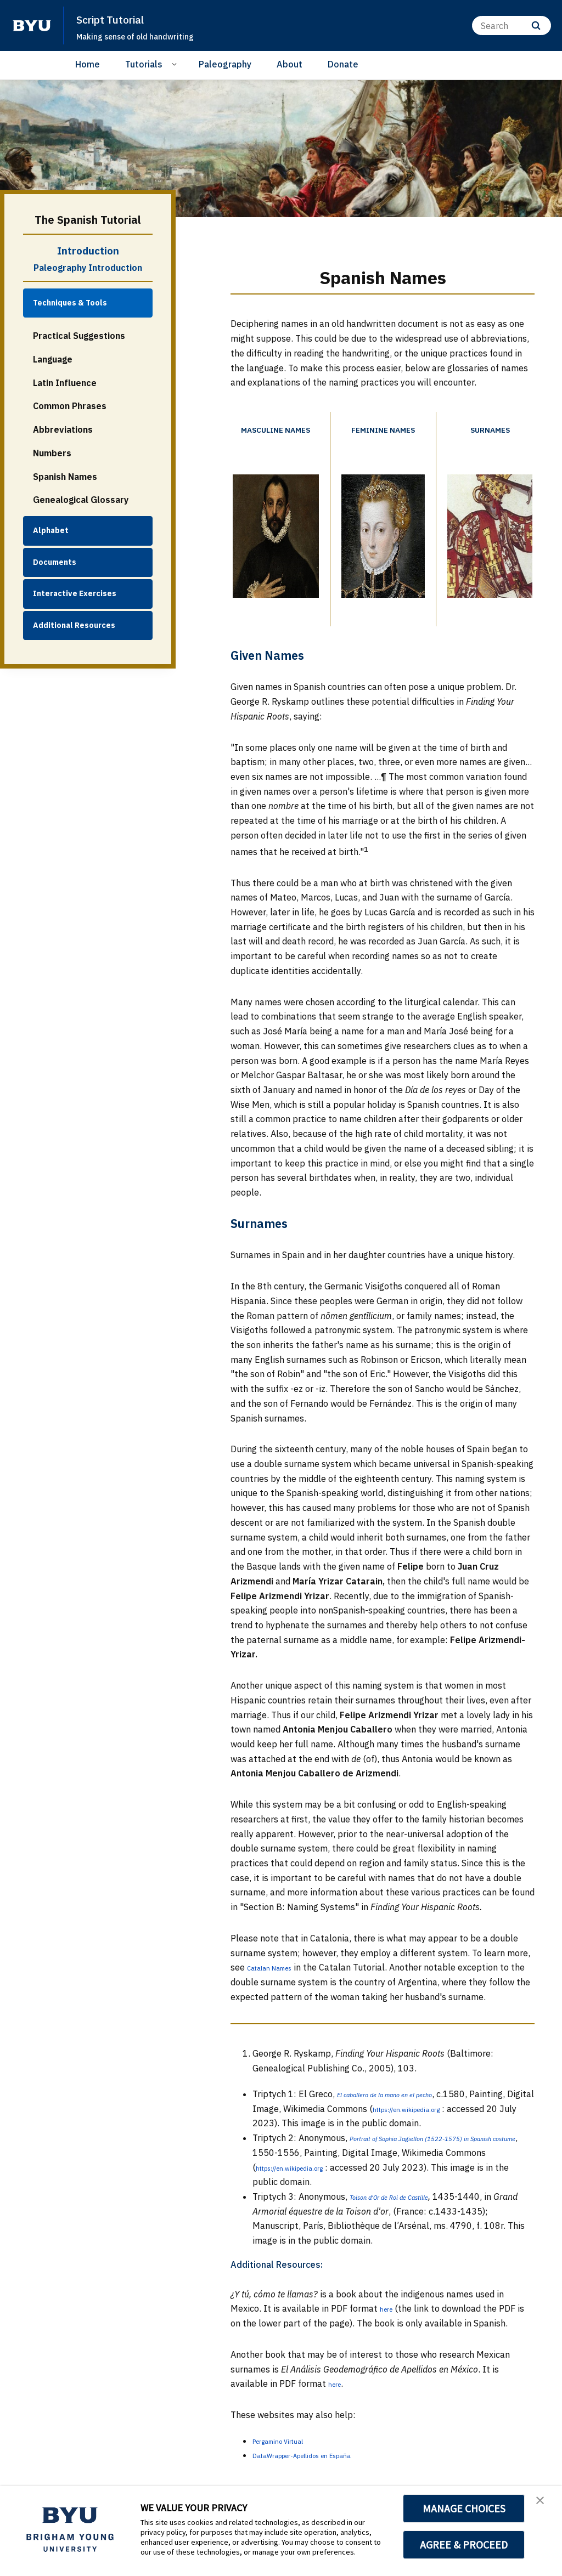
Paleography (225, 64)
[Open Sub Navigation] (176, 64)
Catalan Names (278, 1987)
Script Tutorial (120, 18)
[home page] (32, 25)
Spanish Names (65, 476)
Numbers (52, 453)
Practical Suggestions (79, 335)
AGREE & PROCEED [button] (464, 2544)
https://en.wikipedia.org (304, 2143)
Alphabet (51, 530)
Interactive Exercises (74, 593)
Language (52, 359)
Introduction (88, 250)
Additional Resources (74, 625)
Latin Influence (65, 382)
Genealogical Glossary (80, 499)
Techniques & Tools (70, 303)
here (389, 2343)
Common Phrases (69, 405)
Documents (54, 562)
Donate (343, 64)
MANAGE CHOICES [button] (464, 2508)
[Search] (511, 25)
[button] (544, 2505)
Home (87, 64)
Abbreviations (63, 429)
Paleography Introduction (87, 267)
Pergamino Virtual (288, 2475)
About (289, 64)
